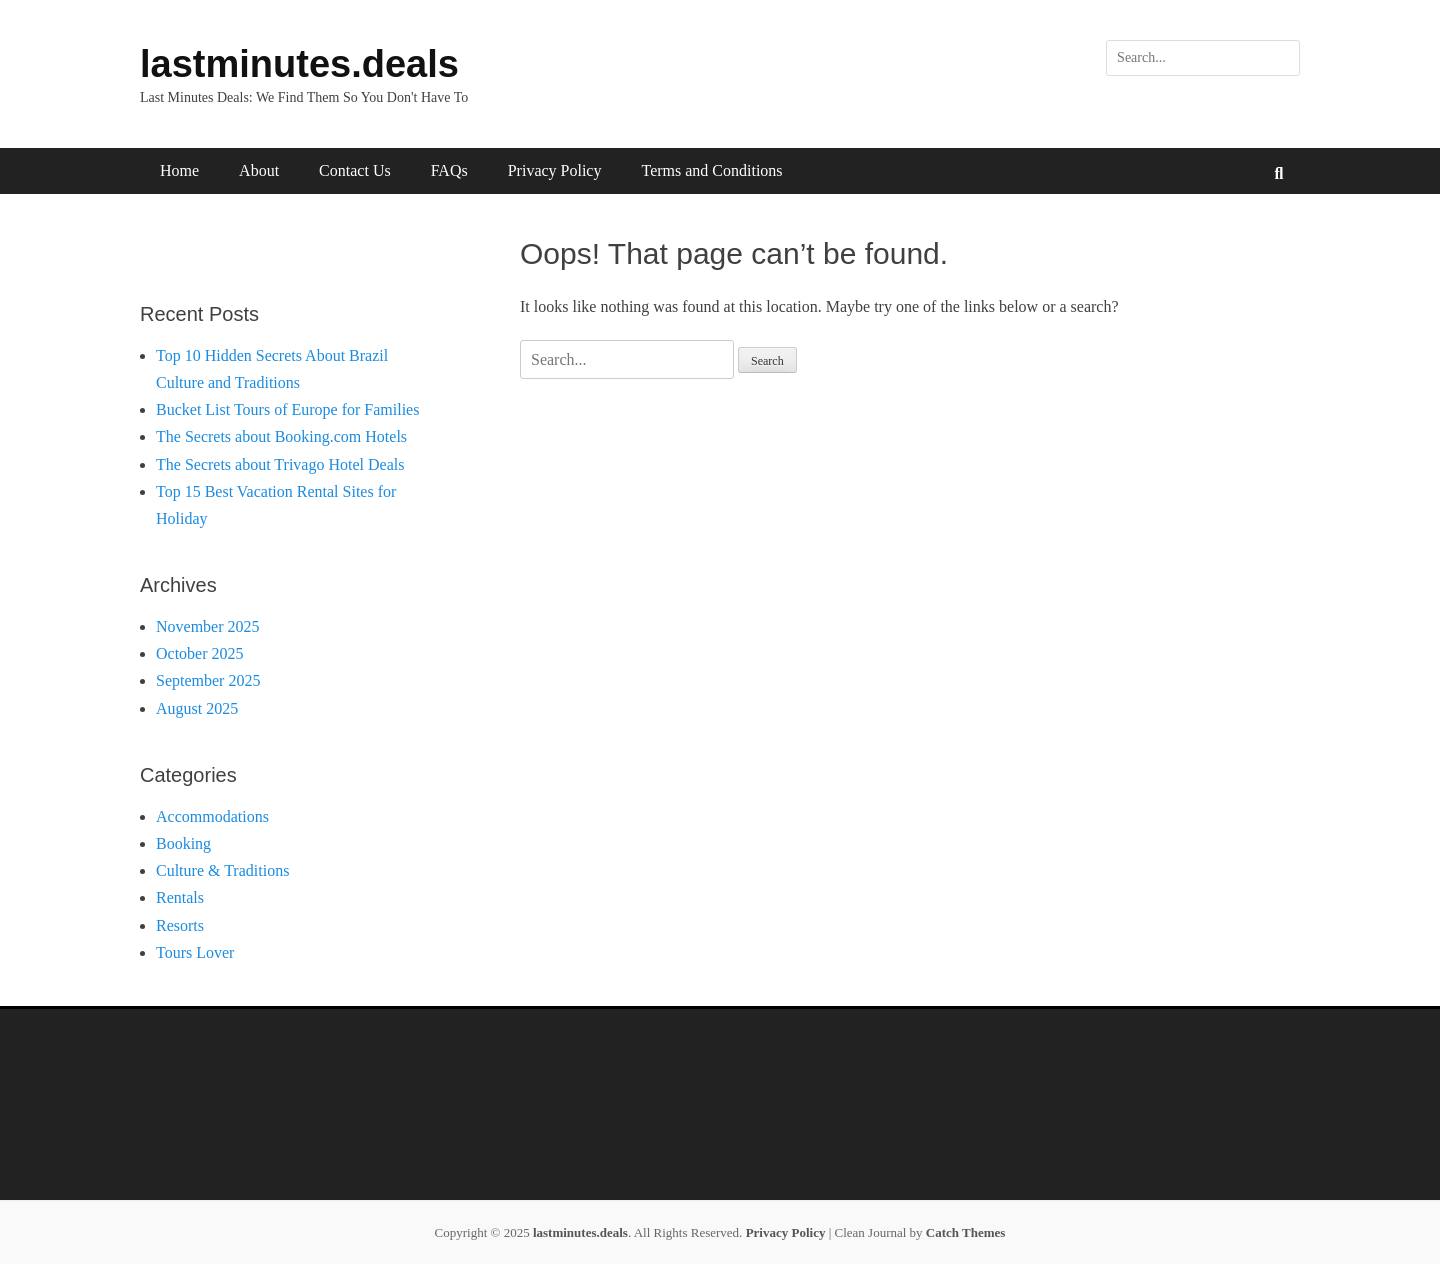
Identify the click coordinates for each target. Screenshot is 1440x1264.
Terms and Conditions (711, 170)
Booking (183, 843)
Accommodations (212, 816)
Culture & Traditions (222, 870)
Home (179, 170)
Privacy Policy (555, 170)
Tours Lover (195, 952)
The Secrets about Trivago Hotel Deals (280, 464)
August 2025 (197, 708)
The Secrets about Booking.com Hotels (281, 436)
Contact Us (355, 170)
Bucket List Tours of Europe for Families (287, 409)
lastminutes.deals (299, 64)
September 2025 (208, 680)
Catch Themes (966, 1232)
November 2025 (208, 626)
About (259, 170)
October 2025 (200, 653)
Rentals (180, 897)
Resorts (180, 925)
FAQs (449, 170)
